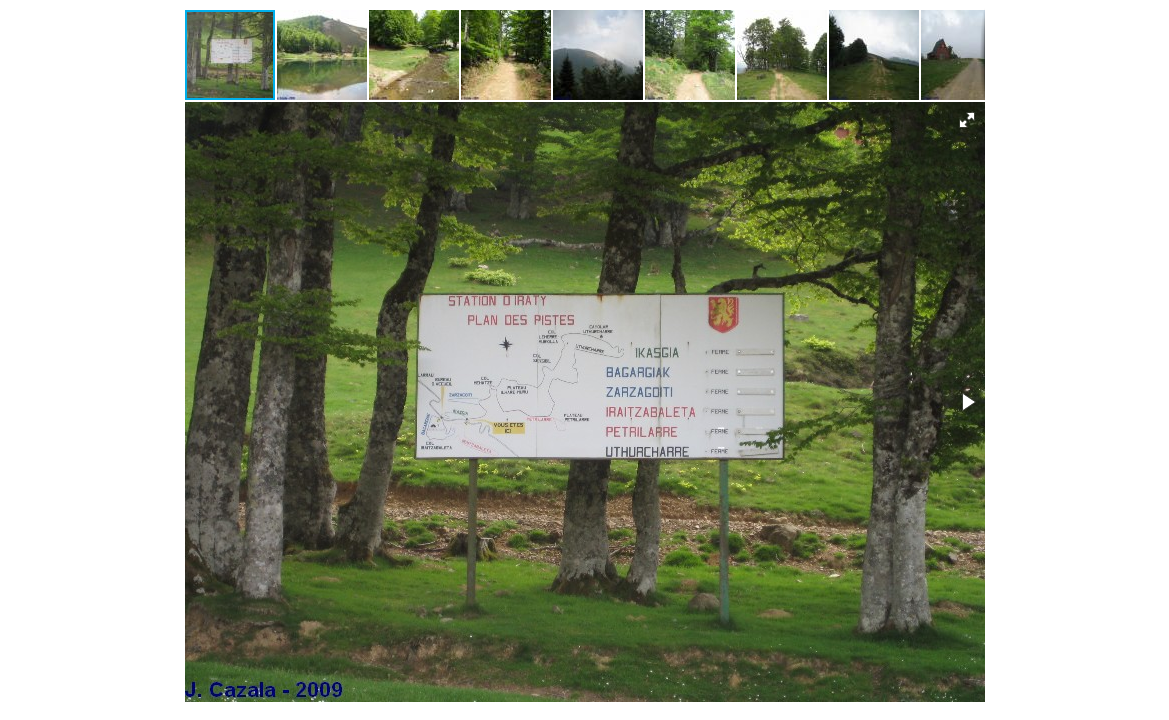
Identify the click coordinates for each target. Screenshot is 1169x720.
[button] (323, 55)
